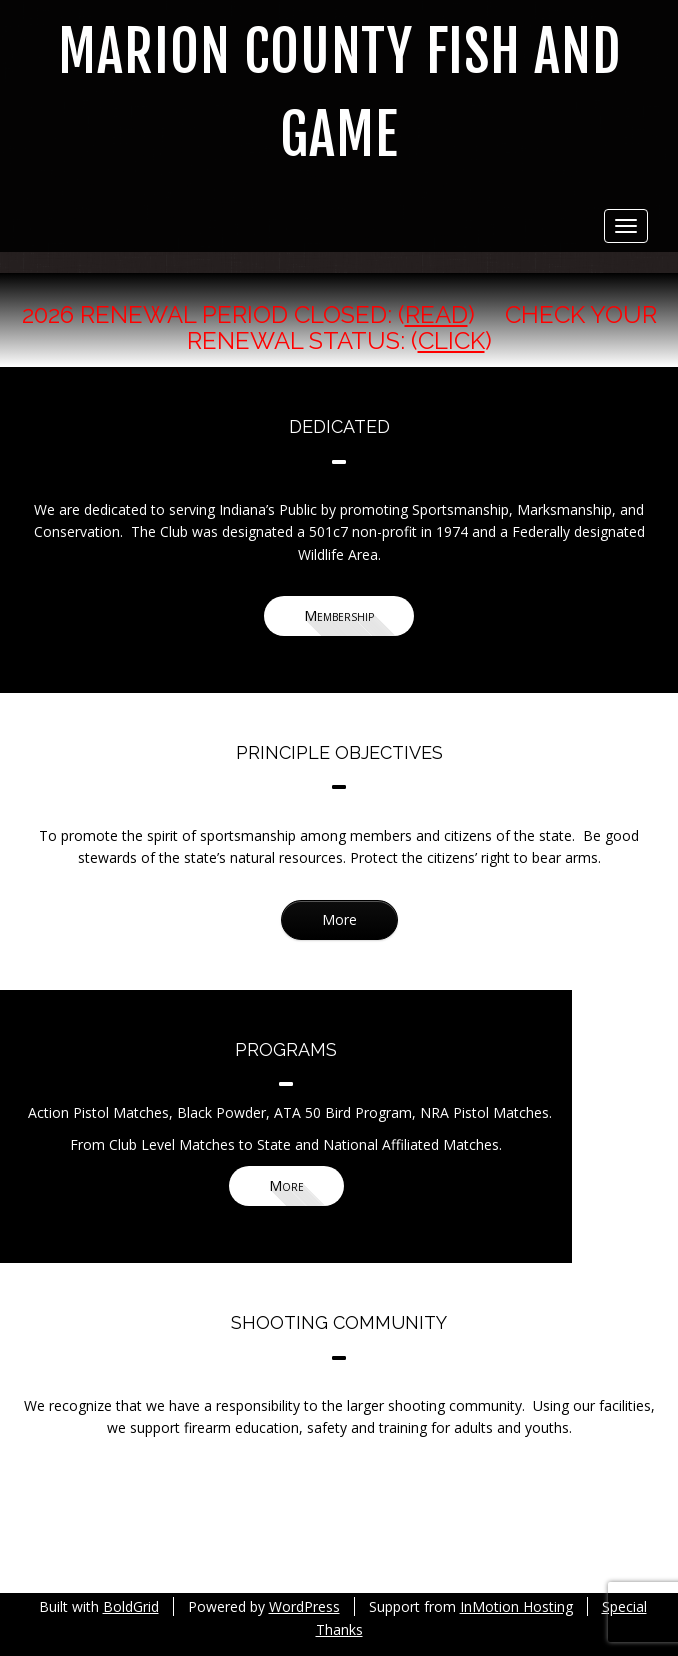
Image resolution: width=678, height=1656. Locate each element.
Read (436, 314)
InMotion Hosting (516, 1606)
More (339, 919)
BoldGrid (131, 1606)
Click (451, 340)
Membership (339, 615)
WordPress (304, 1606)
